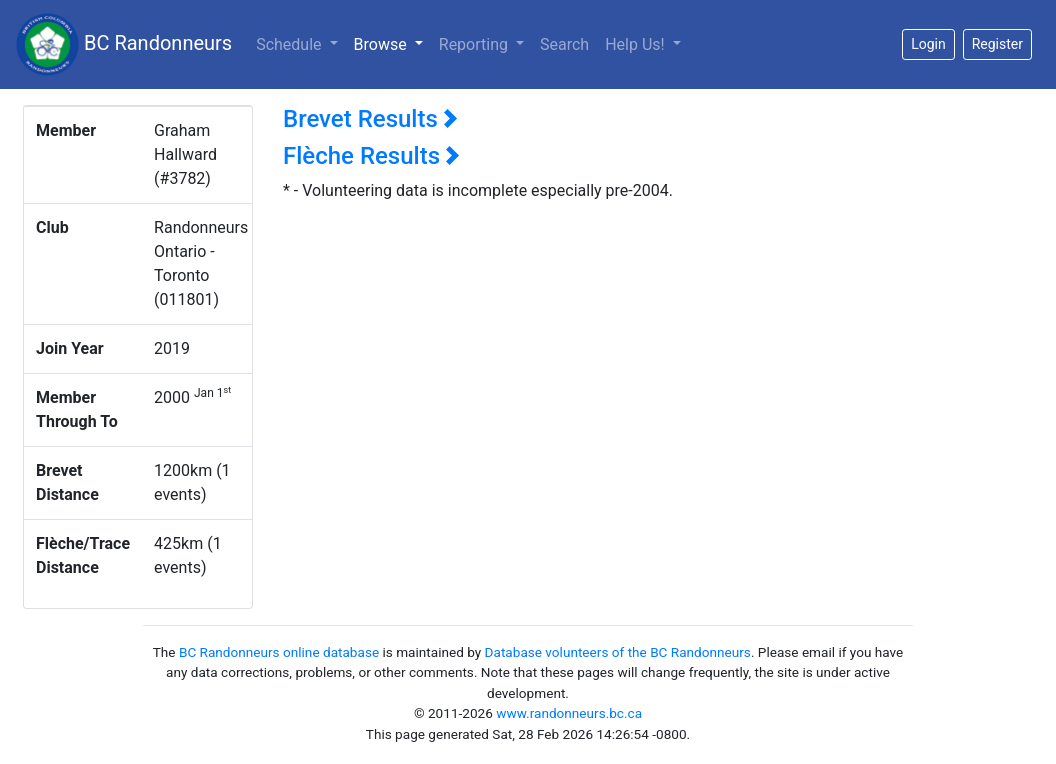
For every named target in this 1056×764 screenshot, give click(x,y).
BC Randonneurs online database (279, 652)
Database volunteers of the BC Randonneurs (618, 652)
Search (564, 44)
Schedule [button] (290, 44)
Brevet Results (370, 119)
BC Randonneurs (124, 44)
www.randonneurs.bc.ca (569, 713)
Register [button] (997, 44)
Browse (392, 43)
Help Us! (636, 44)
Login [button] (928, 44)
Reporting (475, 44)
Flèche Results (371, 156)
